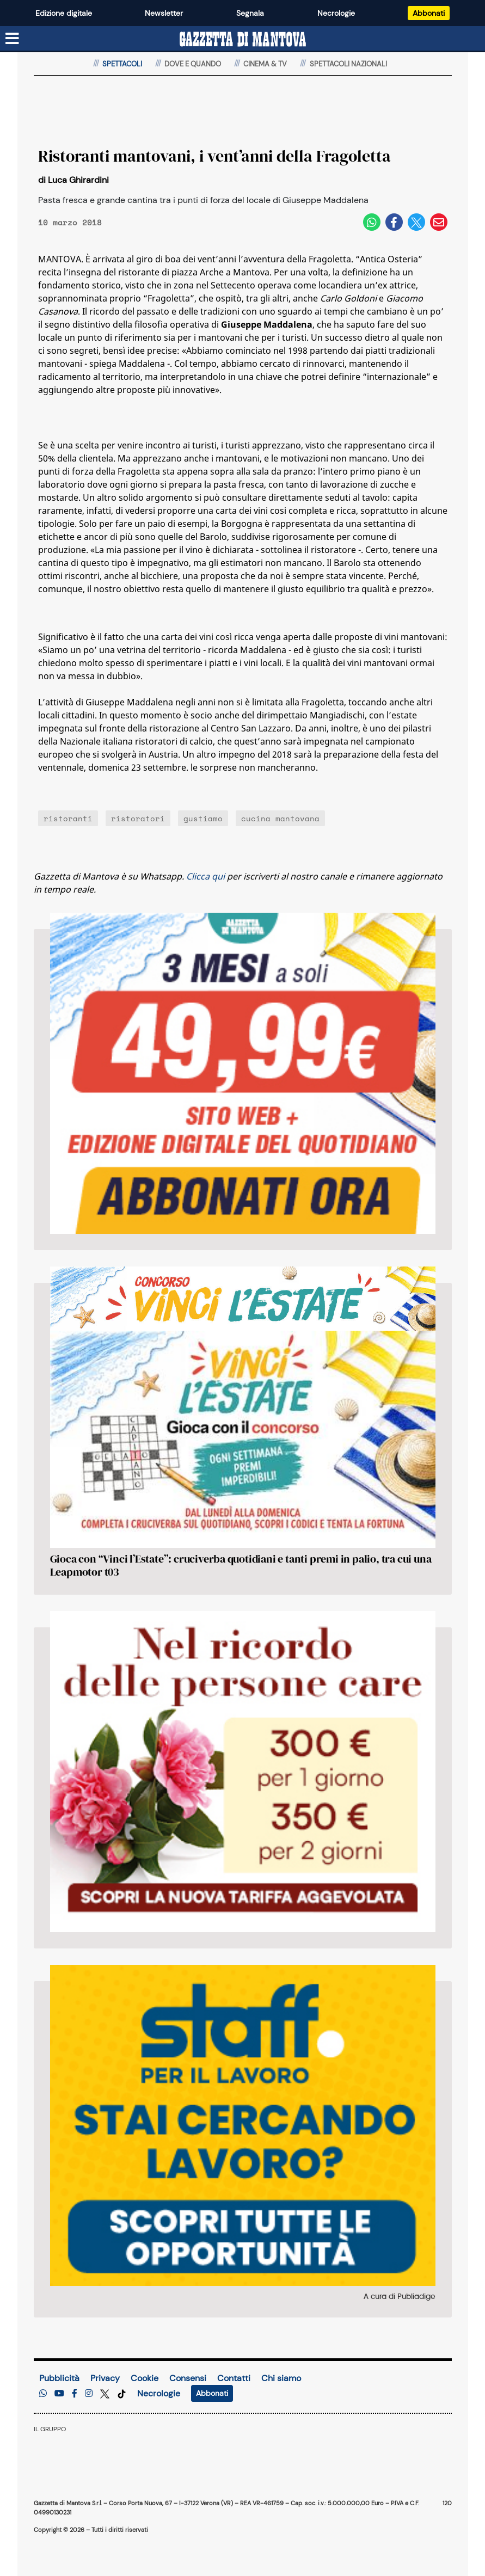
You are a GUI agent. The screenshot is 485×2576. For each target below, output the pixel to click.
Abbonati (429, 13)
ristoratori (138, 818)
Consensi (187, 2378)
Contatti (233, 2378)
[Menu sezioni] (12, 39)
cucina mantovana (280, 818)
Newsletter (164, 13)
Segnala (250, 13)
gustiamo (203, 818)
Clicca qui (205, 876)
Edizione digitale (63, 13)
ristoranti (68, 818)
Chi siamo (281, 2378)
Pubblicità (59, 2378)
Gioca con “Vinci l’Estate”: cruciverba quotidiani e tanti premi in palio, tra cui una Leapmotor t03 (241, 1565)
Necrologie (336, 13)
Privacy (105, 2378)
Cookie (144, 2378)
